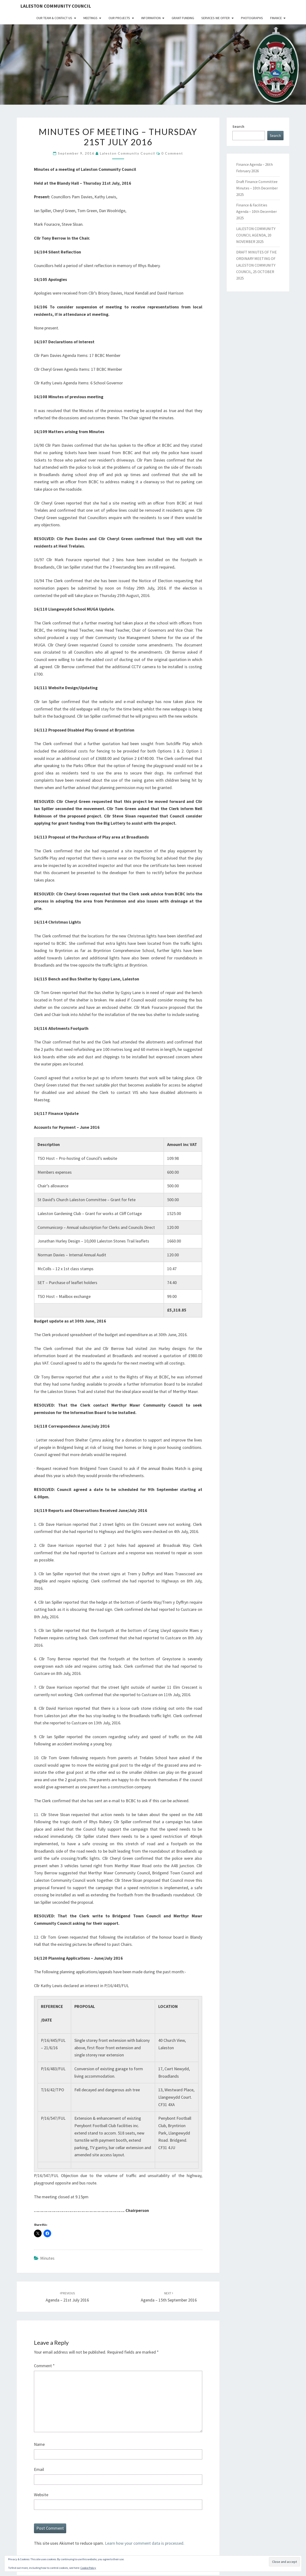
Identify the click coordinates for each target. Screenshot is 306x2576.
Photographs (252, 18)
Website (41, 2494)
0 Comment (172, 153)
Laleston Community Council (55, 6)
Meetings (90, 18)
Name (39, 2444)
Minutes (47, 2258)
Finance (276, 18)
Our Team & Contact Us (54, 18)
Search (238, 126)
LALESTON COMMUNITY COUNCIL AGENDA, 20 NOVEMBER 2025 (255, 235)
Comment (44, 2365)
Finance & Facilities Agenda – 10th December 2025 (256, 211)
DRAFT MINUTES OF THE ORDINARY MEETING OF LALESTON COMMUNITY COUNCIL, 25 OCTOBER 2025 (256, 265)
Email (39, 2469)
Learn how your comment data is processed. (144, 2543)
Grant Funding (183, 18)
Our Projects (119, 18)
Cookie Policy (88, 2568)
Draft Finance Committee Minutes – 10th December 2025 (257, 188)
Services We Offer (215, 18)
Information (151, 18)
